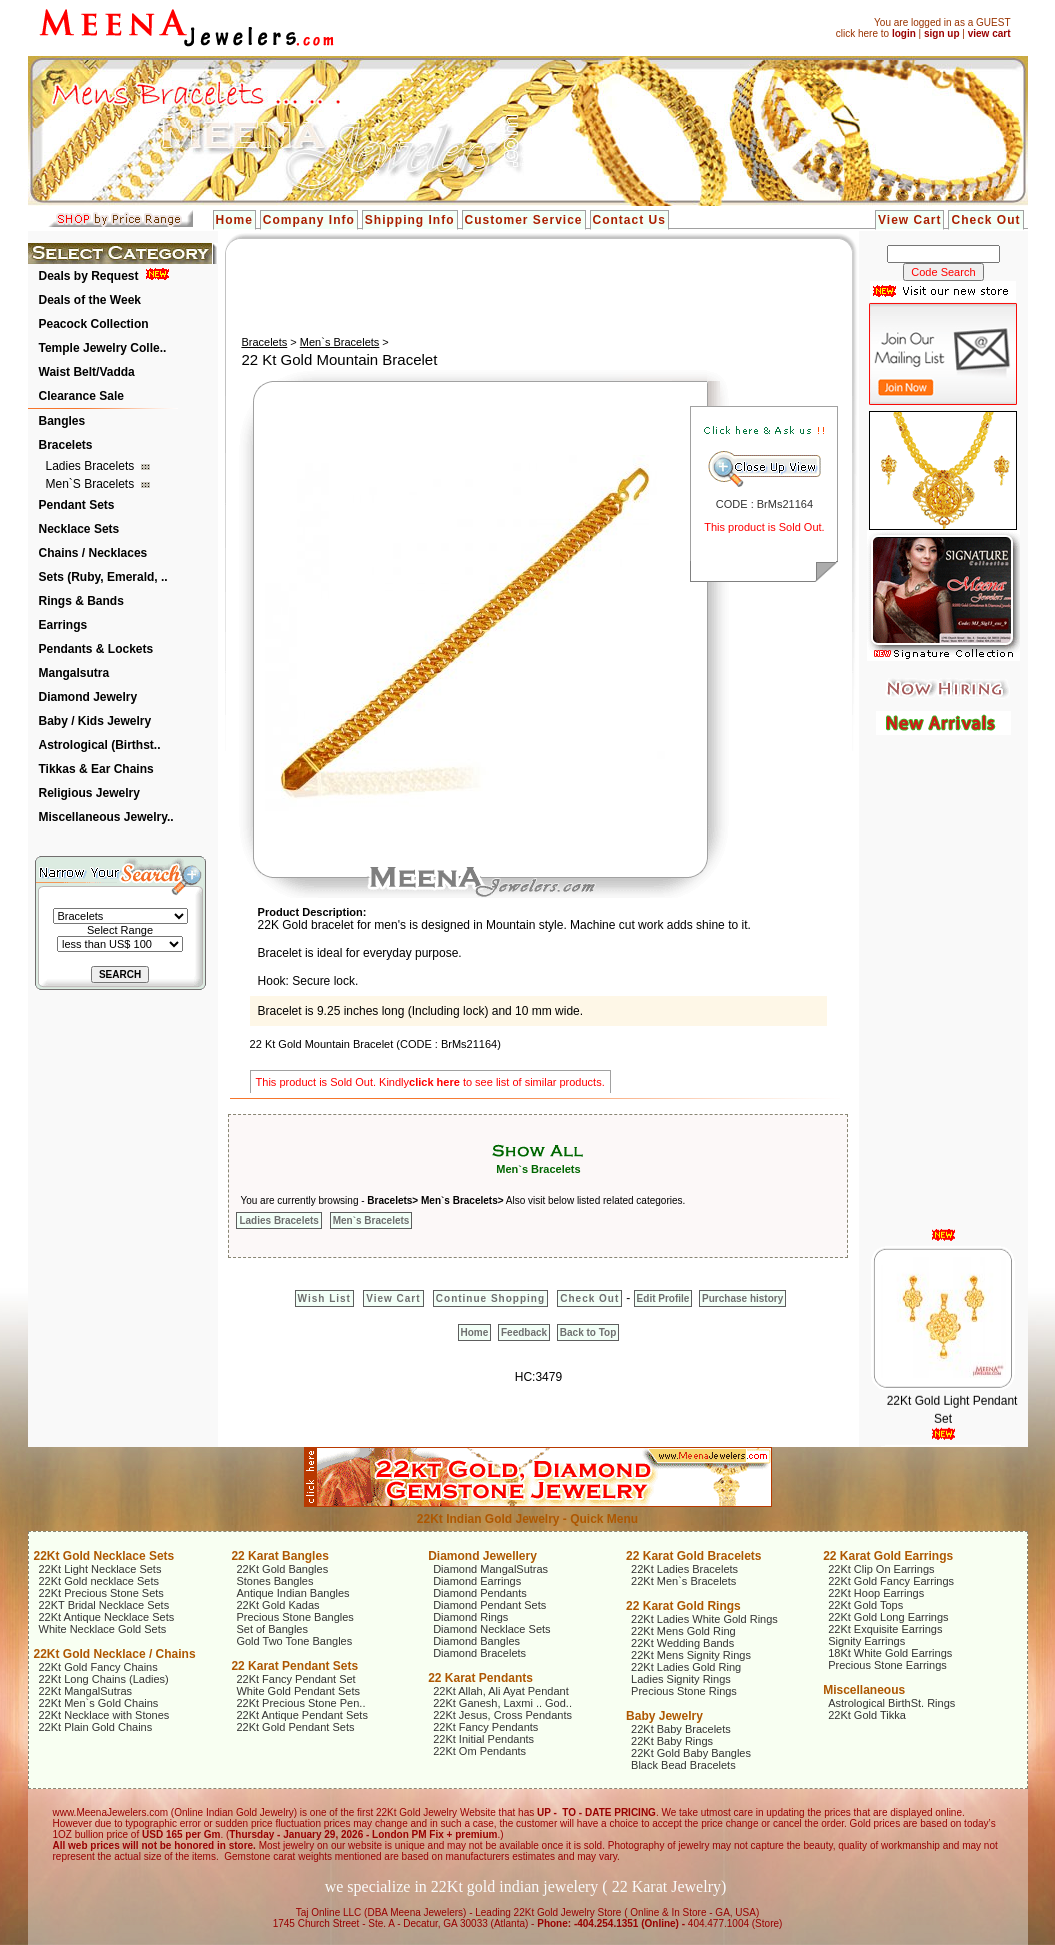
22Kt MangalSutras (86, 1691)
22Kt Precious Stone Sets (101, 1593)
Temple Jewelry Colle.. (103, 348)
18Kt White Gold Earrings (890, 1653)
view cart (989, 33)
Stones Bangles (274, 1581)
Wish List (324, 1298)
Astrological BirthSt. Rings (891, 1703)
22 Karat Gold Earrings (888, 1556)
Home (234, 220)
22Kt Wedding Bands (682, 1643)
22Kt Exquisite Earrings (885, 1629)
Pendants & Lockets (96, 649)
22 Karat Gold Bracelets (693, 1556)
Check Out (985, 220)
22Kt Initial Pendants (483, 1739)
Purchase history (742, 1298)
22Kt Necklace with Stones (104, 1715)
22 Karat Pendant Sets (294, 1666)
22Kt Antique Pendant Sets (302, 1715)
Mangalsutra (74, 673)
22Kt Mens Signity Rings (691, 1655)
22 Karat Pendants (480, 1678)
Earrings (63, 625)
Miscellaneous (864, 1690)
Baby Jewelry (664, 1716)
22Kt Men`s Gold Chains (99, 1703)
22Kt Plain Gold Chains (96, 1727)
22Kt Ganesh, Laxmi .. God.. (502, 1703)
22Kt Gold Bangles (282, 1569)
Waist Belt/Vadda (87, 372)
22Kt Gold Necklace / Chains (115, 1654)
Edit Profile (663, 1298)
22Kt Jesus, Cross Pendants (502, 1715)
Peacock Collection (94, 324)
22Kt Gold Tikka (867, 1715)
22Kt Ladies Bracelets (684, 1569)
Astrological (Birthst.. (100, 745)
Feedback (524, 1332)
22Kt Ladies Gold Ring (686, 1667)
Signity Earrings (866, 1641)
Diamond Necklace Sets (491, 1629)
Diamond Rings (470, 1617)
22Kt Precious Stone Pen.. (300, 1703)
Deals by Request (89, 276)
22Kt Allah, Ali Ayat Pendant (501, 1691)
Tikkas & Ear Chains (96, 769)
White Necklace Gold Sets (103, 1629)
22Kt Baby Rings (672, 1741)
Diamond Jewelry (88, 697)
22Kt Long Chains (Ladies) (104, 1679)
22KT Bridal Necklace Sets (104, 1605)
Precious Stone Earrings (887, 1665)
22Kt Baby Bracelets (681, 1729)
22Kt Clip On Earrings (881, 1569)
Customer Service (524, 220)
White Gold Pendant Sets (298, 1691)
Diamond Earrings (477, 1581)
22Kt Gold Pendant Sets (295, 1727)
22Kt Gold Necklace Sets (104, 1556)
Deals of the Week (90, 300)
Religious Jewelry (89, 793)
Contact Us (629, 220)
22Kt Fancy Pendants (485, 1727)
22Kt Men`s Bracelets (683, 1581)
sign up (942, 33)
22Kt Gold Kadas (277, 1605)
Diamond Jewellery (482, 1556)
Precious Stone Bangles (294, 1617)
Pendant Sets (77, 505)
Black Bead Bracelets (683, 1765)
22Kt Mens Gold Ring (683, 1631)
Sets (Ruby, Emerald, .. (103, 577)
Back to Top (588, 1332)
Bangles (62, 421)
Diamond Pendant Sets (489, 1605)
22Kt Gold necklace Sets (99, 1581)
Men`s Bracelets (92, 484)
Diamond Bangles (476, 1641)
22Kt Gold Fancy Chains (98, 1667)
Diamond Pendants (480, 1593)
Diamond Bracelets (479, 1653)
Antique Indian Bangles (292, 1593)
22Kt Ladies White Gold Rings (704, 1619)
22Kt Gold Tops (865, 1605)
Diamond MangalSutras (490, 1569)
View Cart (909, 220)
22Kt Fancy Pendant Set (295, 1679)
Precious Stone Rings (684, 1691)
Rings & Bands (81, 601)
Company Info (309, 220)
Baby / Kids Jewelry (95, 721)
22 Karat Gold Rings (683, 1606)
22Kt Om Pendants (479, 1751)
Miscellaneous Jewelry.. (106, 817)
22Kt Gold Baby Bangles (691, 1753)
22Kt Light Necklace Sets (100, 1569)
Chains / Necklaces (93, 553)
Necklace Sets (79, 529)
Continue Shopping (490, 1298)
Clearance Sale (81, 396)
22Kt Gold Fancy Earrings (891, 1581)
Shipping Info (410, 220)
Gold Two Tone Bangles (294, 1641)
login (904, 33)
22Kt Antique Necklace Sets (107, 1617)
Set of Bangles (272, 1629)
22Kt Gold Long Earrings (888, 1617)
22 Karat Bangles (279, 1556)
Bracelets (66, 445)
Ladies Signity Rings (681, 1679)
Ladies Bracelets (92, 466)
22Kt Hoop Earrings (876, 1593)
